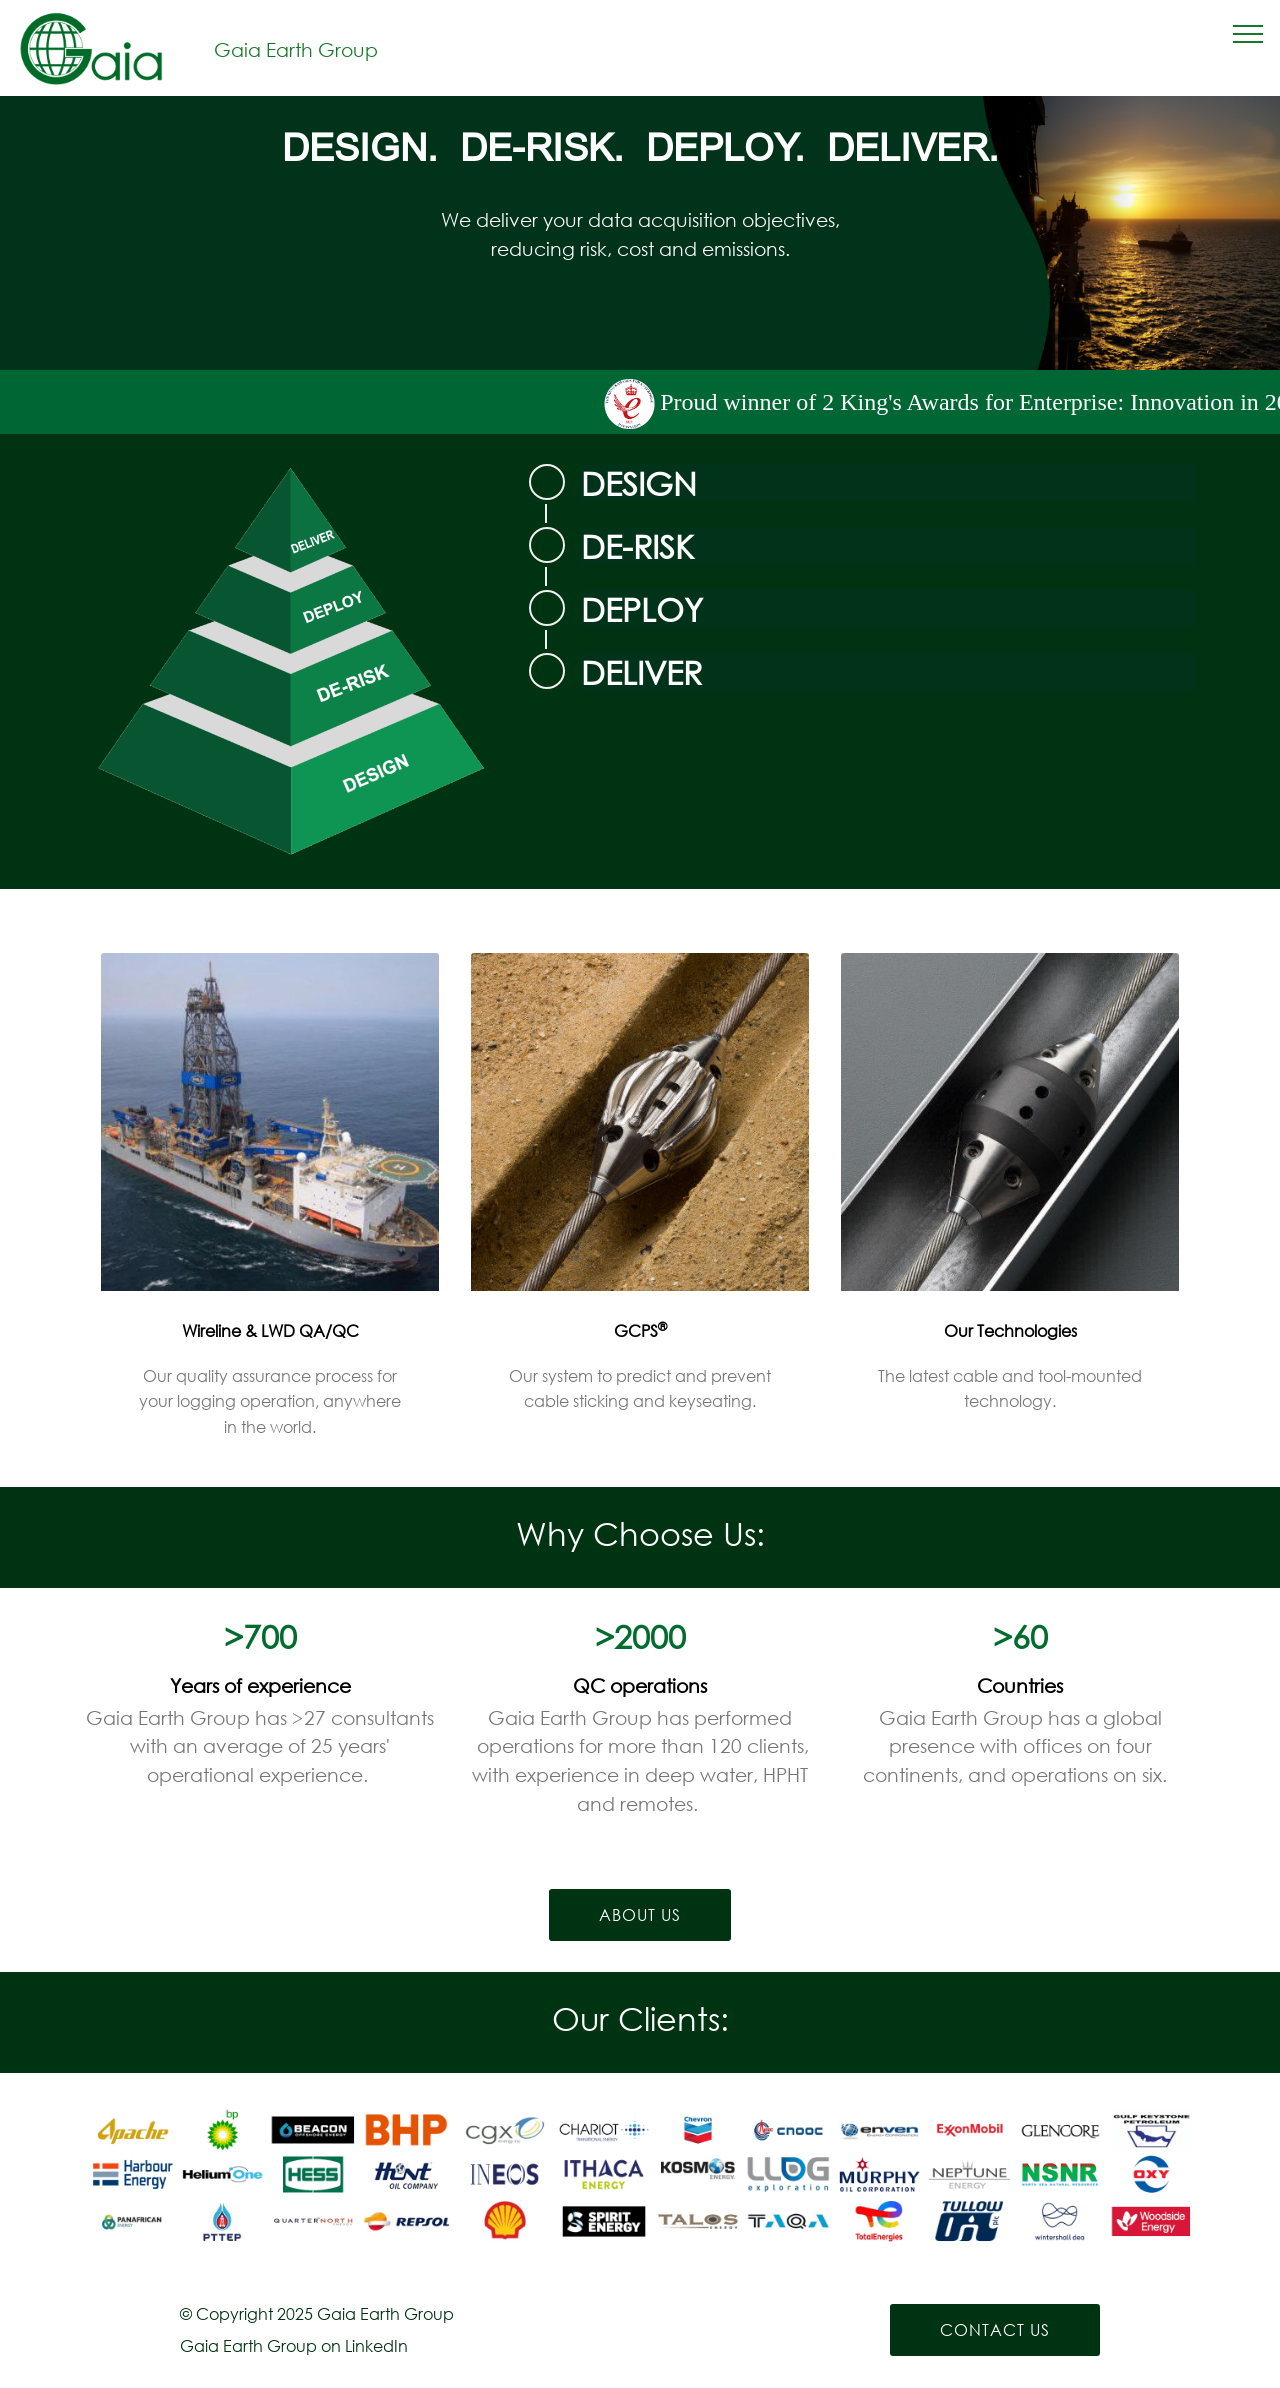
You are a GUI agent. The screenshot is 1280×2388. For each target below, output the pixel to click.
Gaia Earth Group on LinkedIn (294, 2345)
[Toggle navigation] (1248, 33)
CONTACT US (995, 2329)
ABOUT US (640, 1914)
